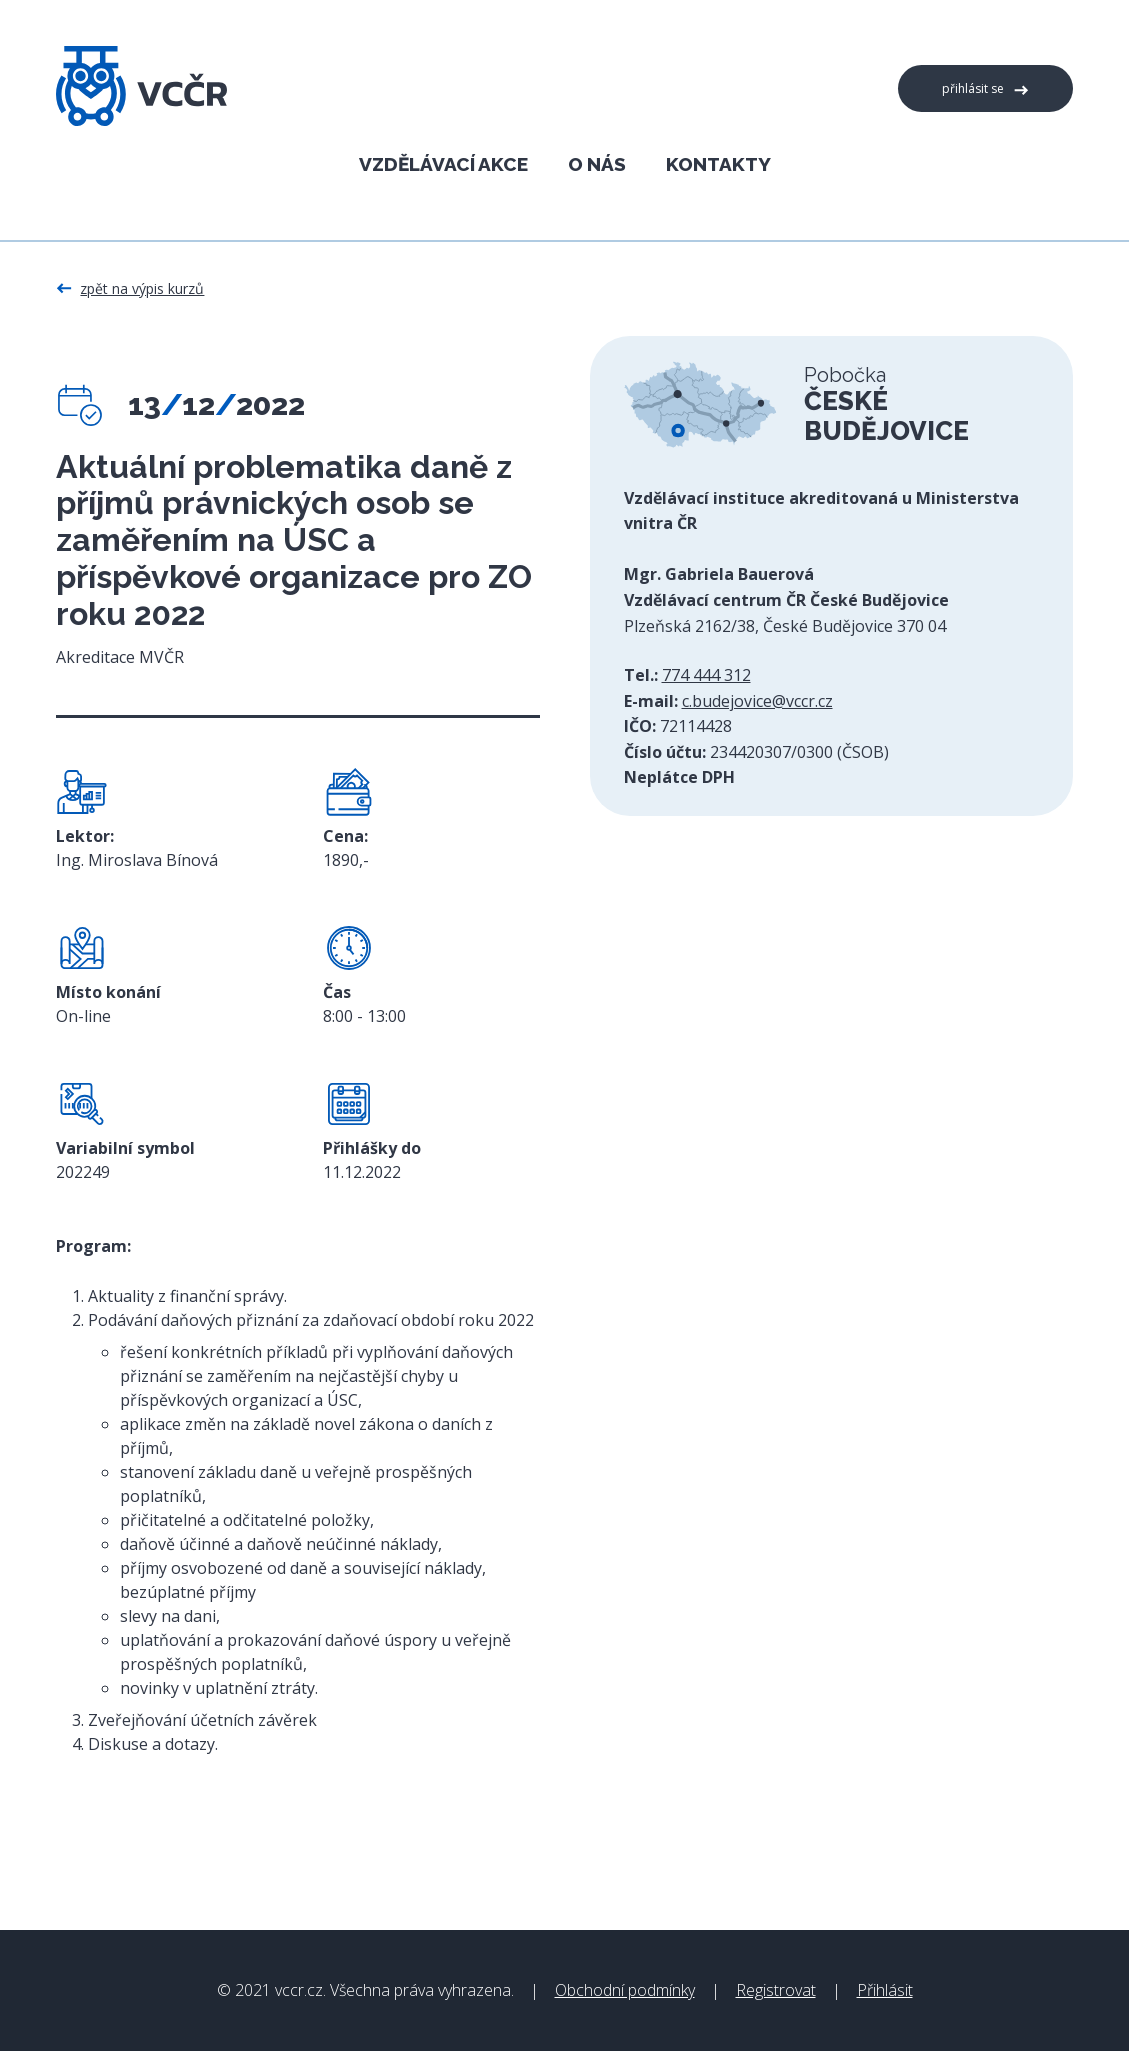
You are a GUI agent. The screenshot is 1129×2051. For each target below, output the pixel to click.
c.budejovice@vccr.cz (757, 701)
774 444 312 (706, 675)
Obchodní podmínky (625, 1990)
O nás (597, 163)
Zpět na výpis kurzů (142, 288)
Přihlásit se (973, 88)
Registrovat (776, 1990)
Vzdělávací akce (443, 163)
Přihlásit (885, 1990)
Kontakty (718, 163)
